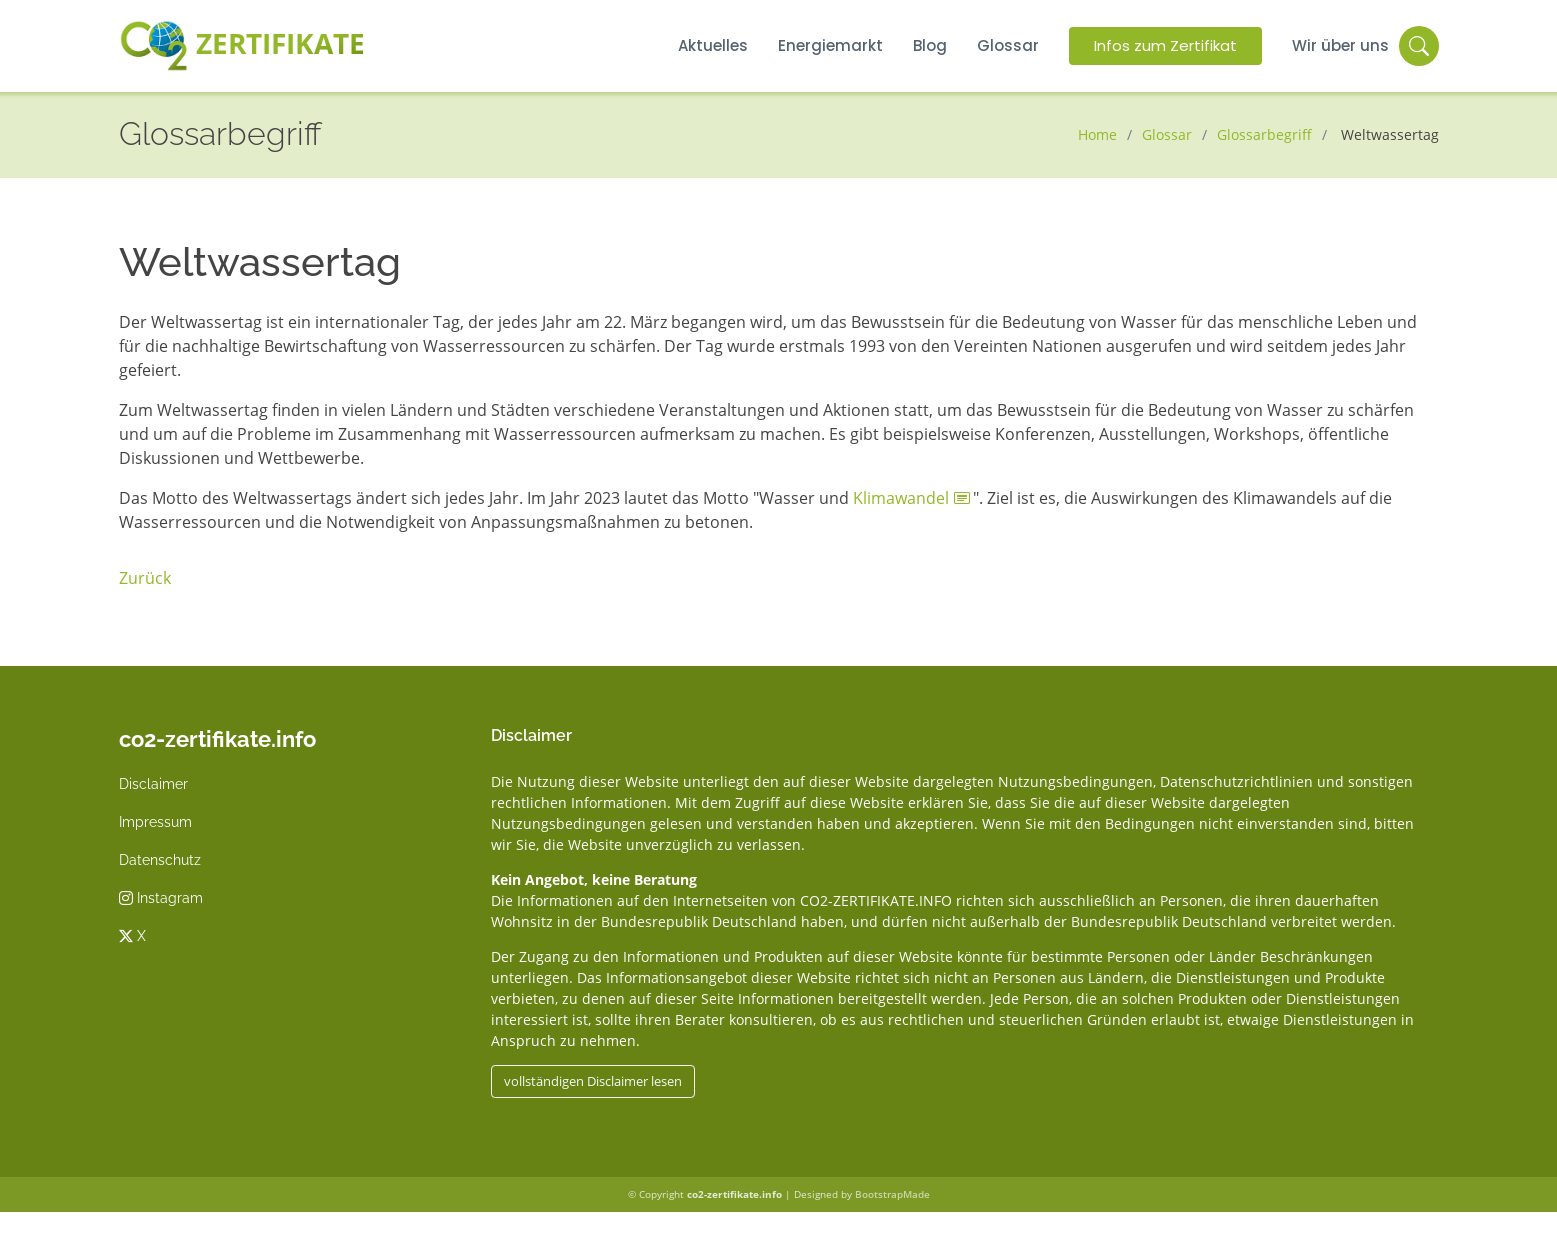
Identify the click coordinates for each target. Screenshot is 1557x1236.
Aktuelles (713, 45)
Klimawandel (901, 498)
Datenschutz (160, 860)
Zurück (145, 578)
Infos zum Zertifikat (1165, 45)
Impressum (155, 822)
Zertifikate (242, 46)
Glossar (1008, 45)
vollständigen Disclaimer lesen (593, 1081)
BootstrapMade (892, 1194)
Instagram (161, 898)
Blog (930, 45)
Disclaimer (153, 784)
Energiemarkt (830, 45)
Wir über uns (1340, 45)
